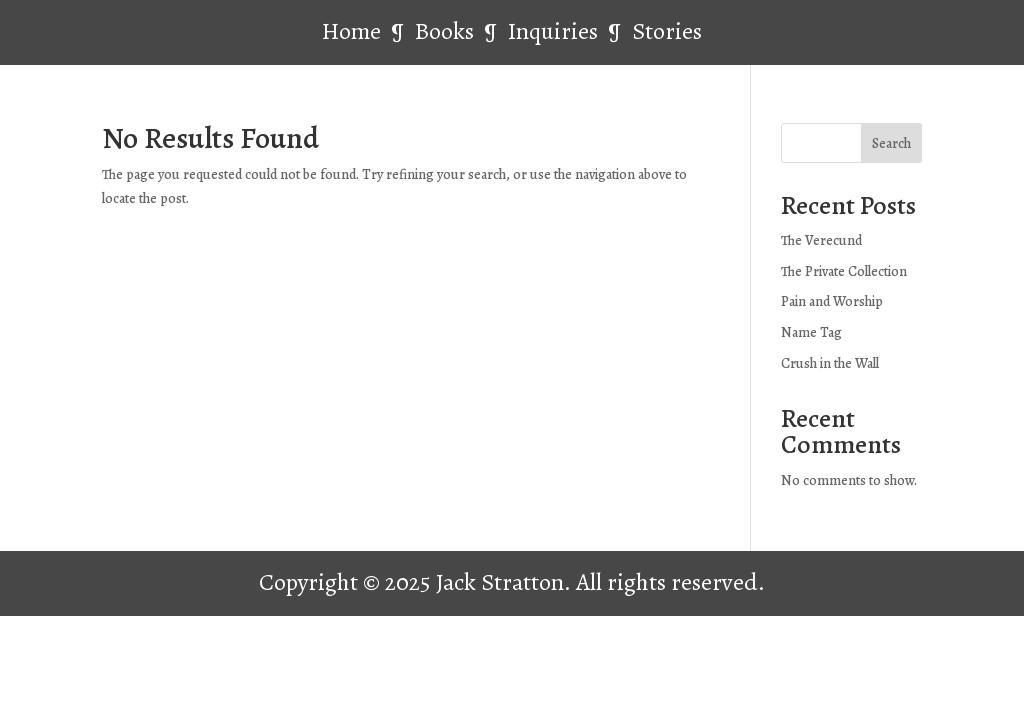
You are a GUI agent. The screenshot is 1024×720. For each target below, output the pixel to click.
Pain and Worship (832, 301)
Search (891, 143)
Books (447, 31)
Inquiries (555, 31)
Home (351, 31)
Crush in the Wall (830, 363)
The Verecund (821, 240)
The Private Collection (844, 271)
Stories (667, 31)
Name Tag (811, 332)
